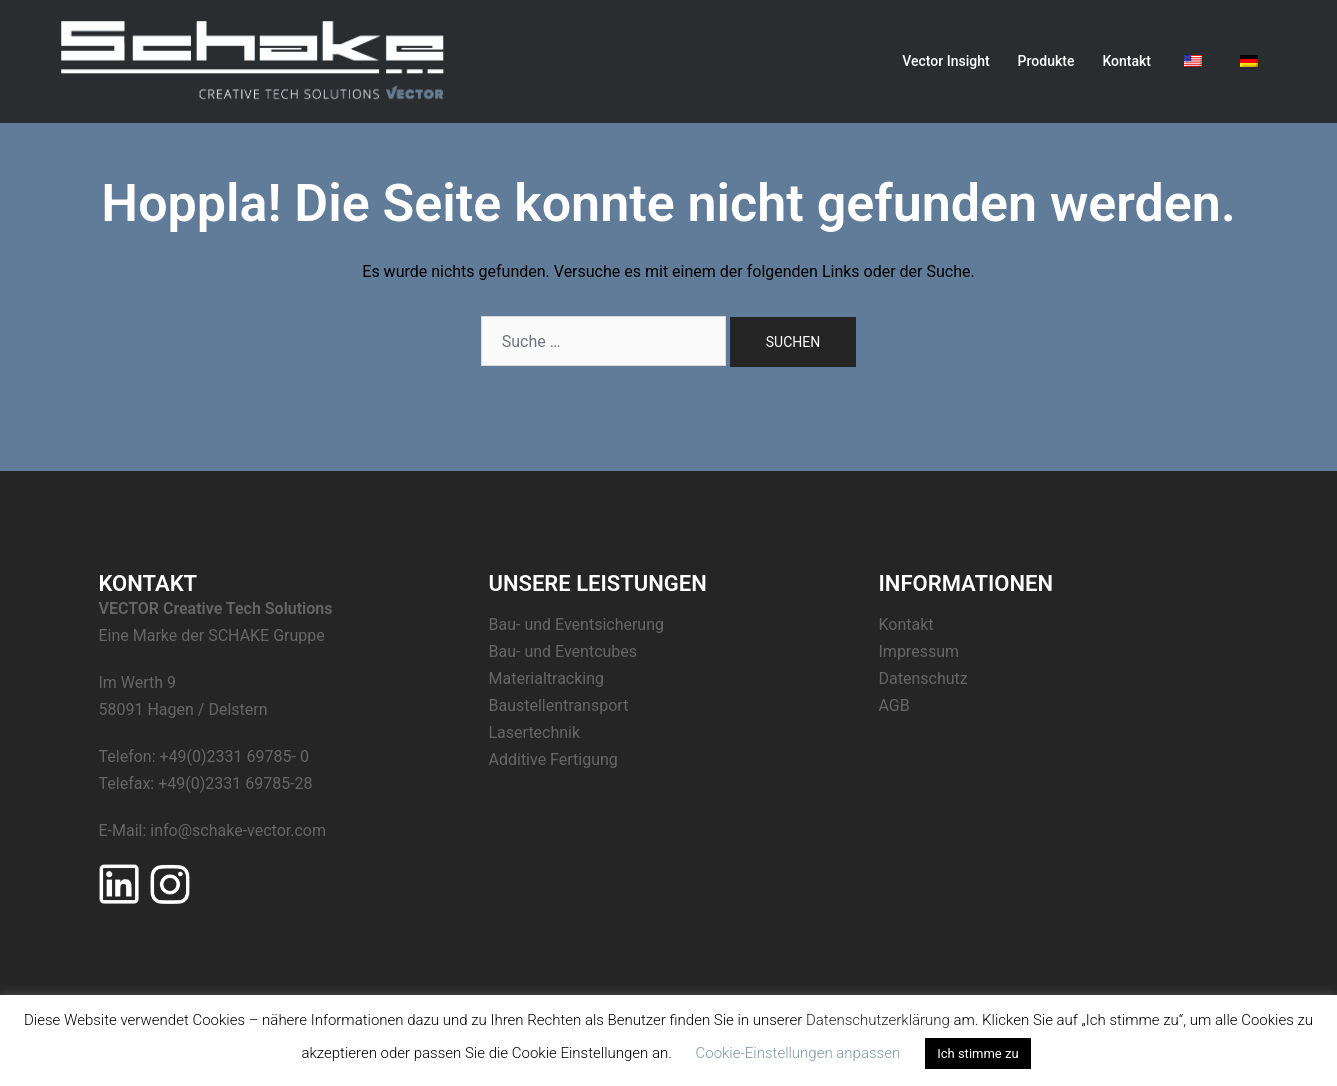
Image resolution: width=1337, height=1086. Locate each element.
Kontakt (1126, 61)
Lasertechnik (535, 732)
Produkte (1046, 61)
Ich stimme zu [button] (977, 1053)
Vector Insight (945, 61)
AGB (894, 705)
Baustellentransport (559, 705)
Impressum (919, 651)
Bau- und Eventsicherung (577, 624)
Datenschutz (923, 678)
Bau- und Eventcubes (563, 651)
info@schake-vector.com (238, 830)
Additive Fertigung (553, 759)
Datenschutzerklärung (878, 1020)
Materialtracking (547, 678)
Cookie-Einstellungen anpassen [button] (797, 1053)
